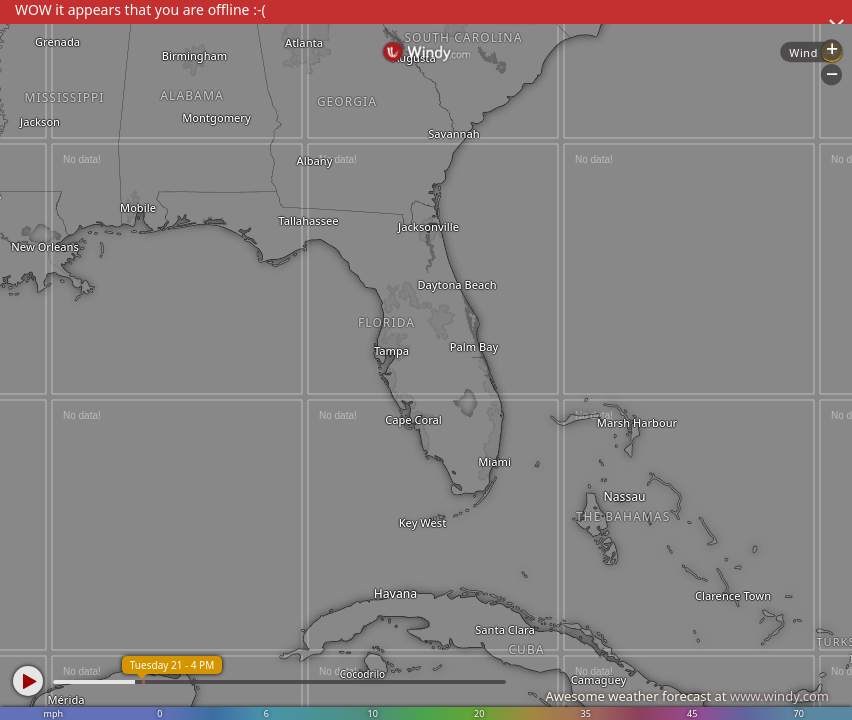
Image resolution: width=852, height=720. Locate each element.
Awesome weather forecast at (687, 696)
